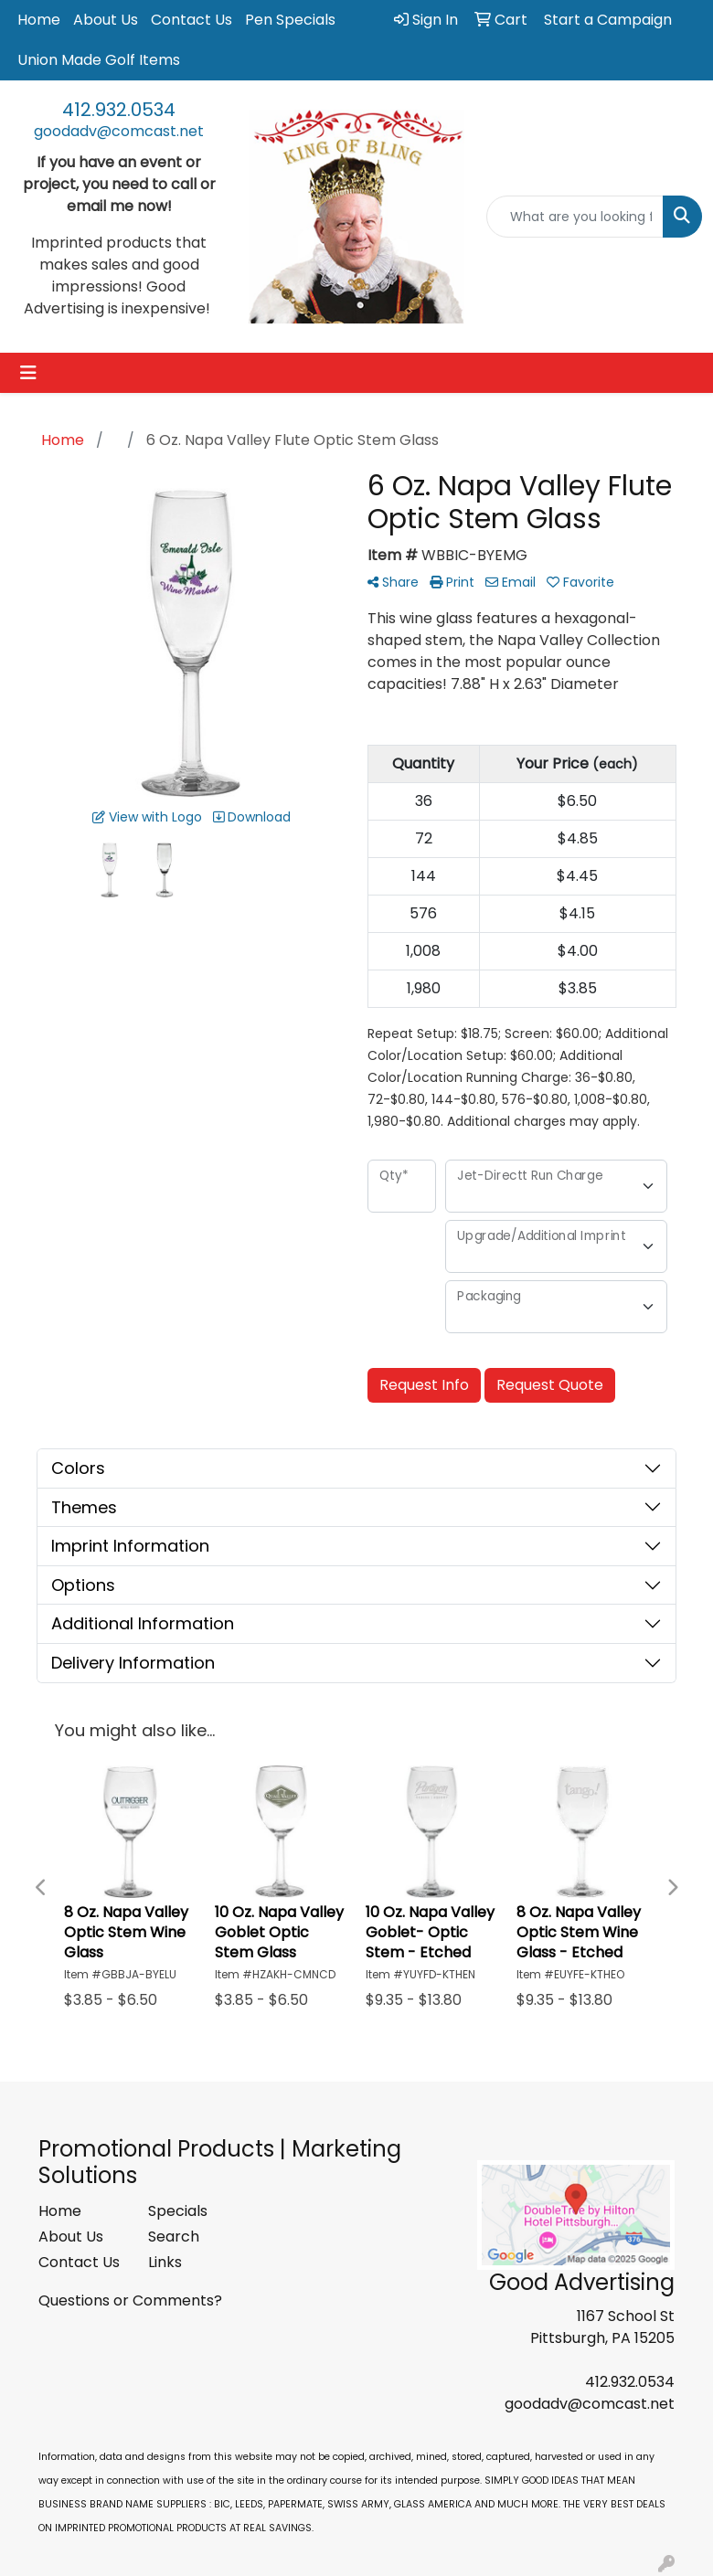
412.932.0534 (119, 109)
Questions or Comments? (130, 2300)
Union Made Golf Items (98, 59)
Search (173, 2236)
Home (38, 19)
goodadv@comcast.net (119, 131)
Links (165, 2262)
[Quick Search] (575, 217)
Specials (178, 2210)
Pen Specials (290, 19)
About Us (105, 19)
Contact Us (191, 19)
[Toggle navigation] (28, 373)
